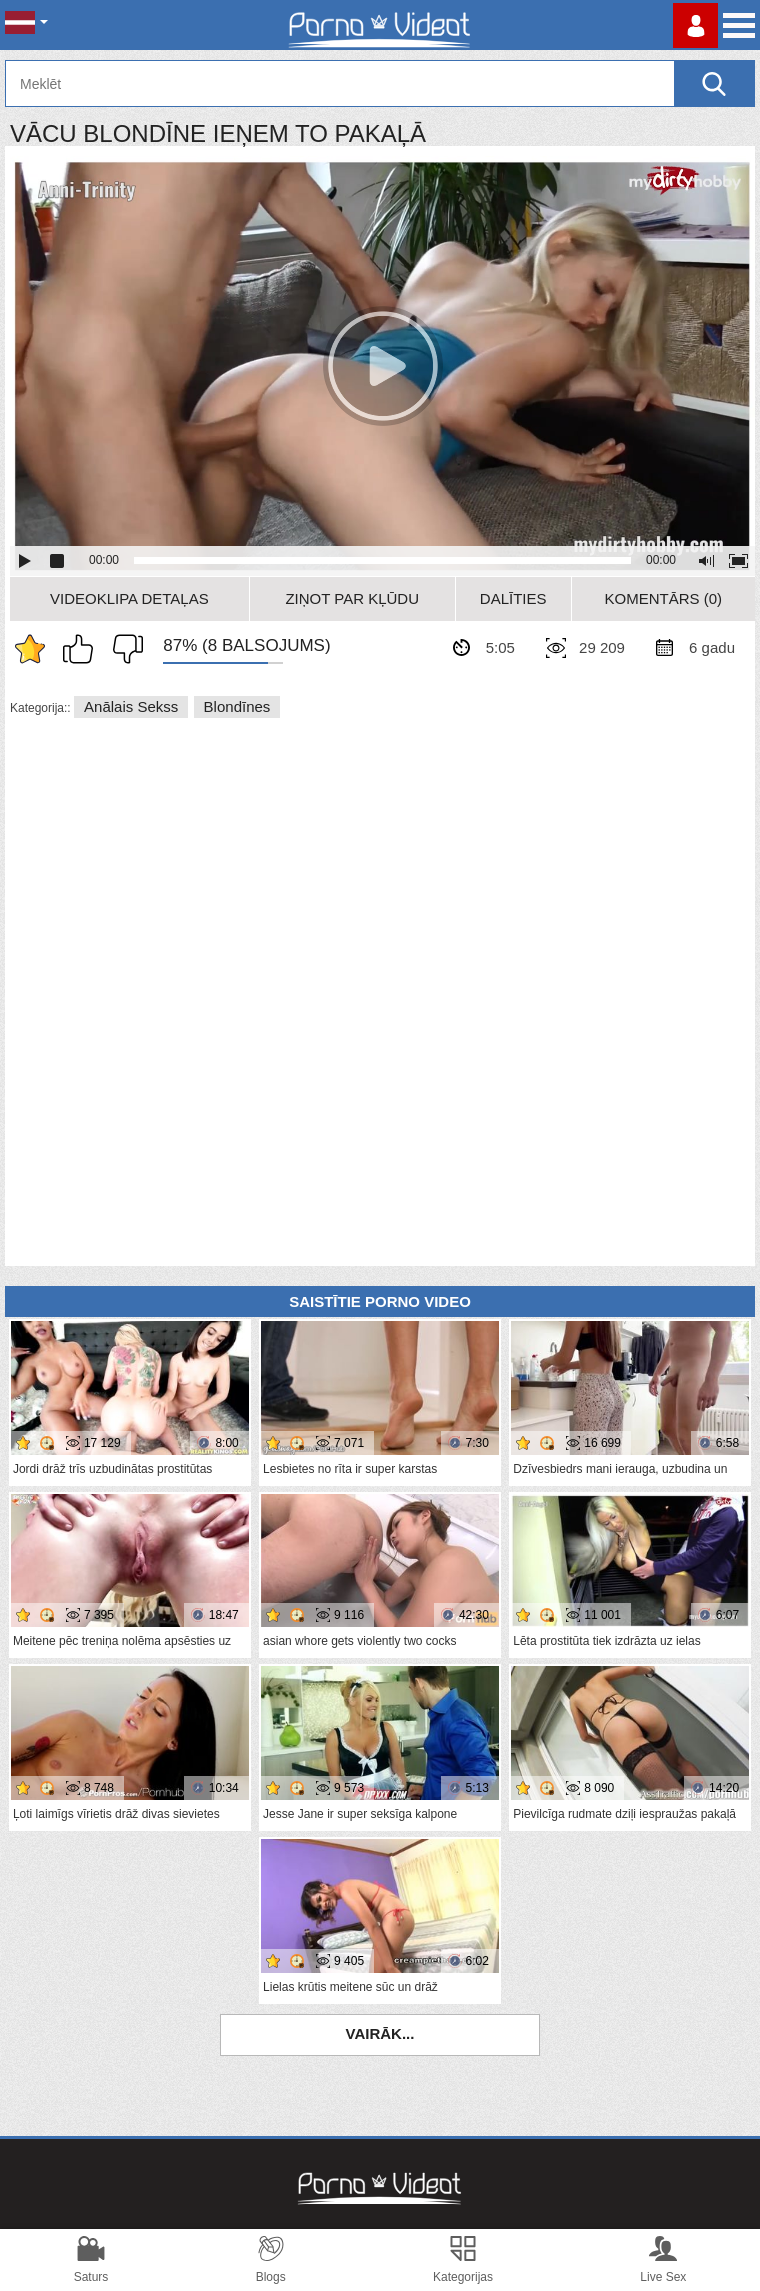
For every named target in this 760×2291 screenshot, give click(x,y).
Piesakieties (695, 25)
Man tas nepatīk (123, 649)
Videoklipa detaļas (129, 598)
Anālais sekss (131, 706)
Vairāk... (380, 2033)
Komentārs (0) (664, 598)
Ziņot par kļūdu (352, 598)
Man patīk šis (83, 649)
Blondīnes (237, 706)
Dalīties (513, 598)
